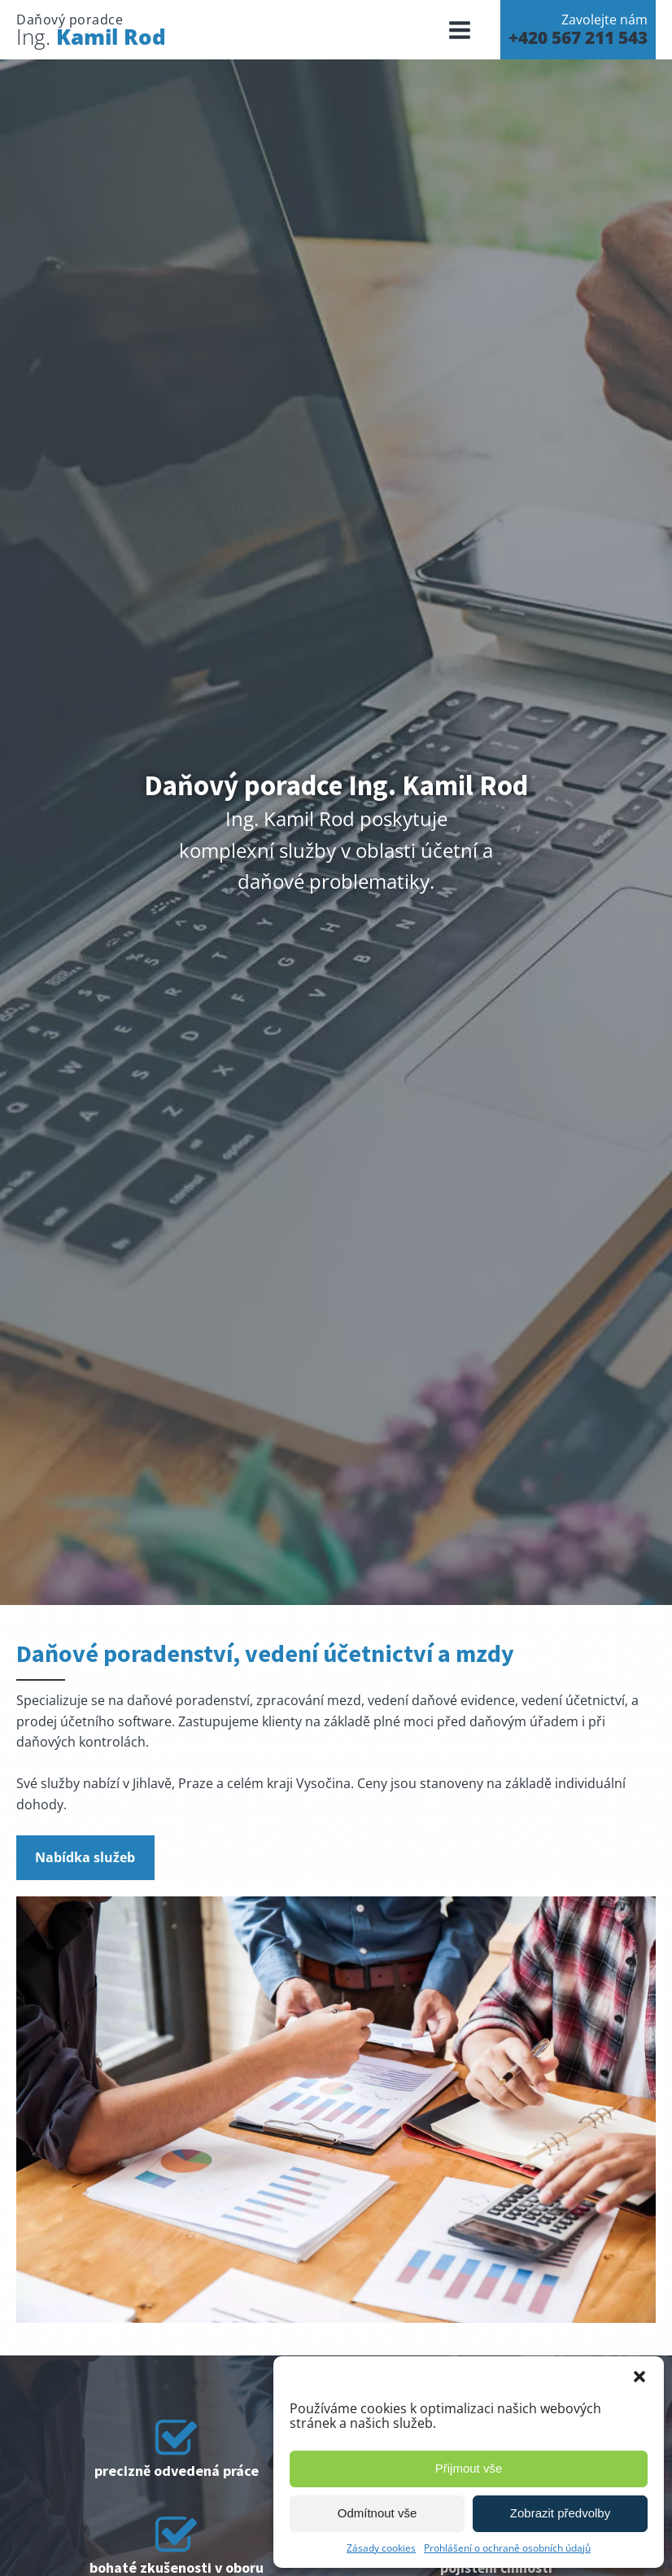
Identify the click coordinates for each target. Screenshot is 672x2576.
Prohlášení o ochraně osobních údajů (507, 2548)
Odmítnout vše (377, 2513)
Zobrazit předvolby (560, 2513)
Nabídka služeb (85, 1857)
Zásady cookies (381, 2548)
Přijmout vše (469, 2468)
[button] (639, 2376)
